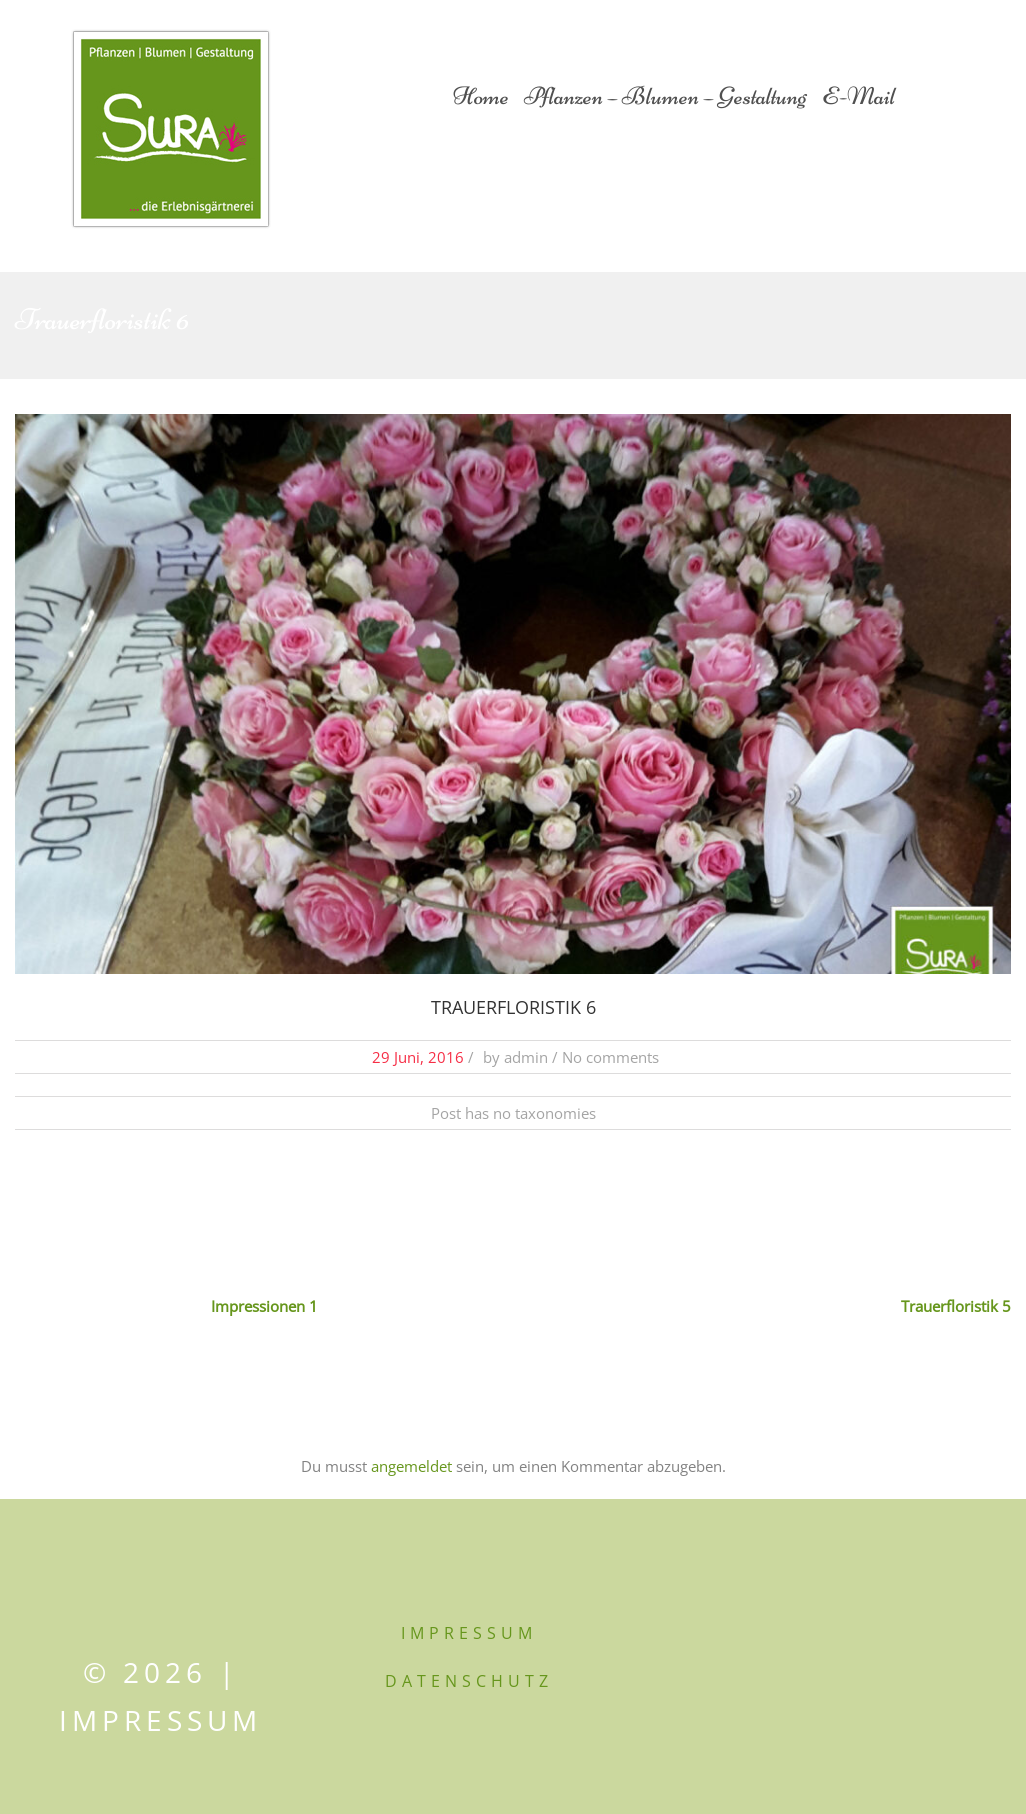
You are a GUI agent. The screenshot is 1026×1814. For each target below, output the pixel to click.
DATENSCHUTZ (469, 1681)
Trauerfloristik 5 (956, 1306)
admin (526, 1057)
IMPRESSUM (469, 1633)
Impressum (160, 1720)
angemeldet (411, 1466)
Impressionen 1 (264, 1306)
